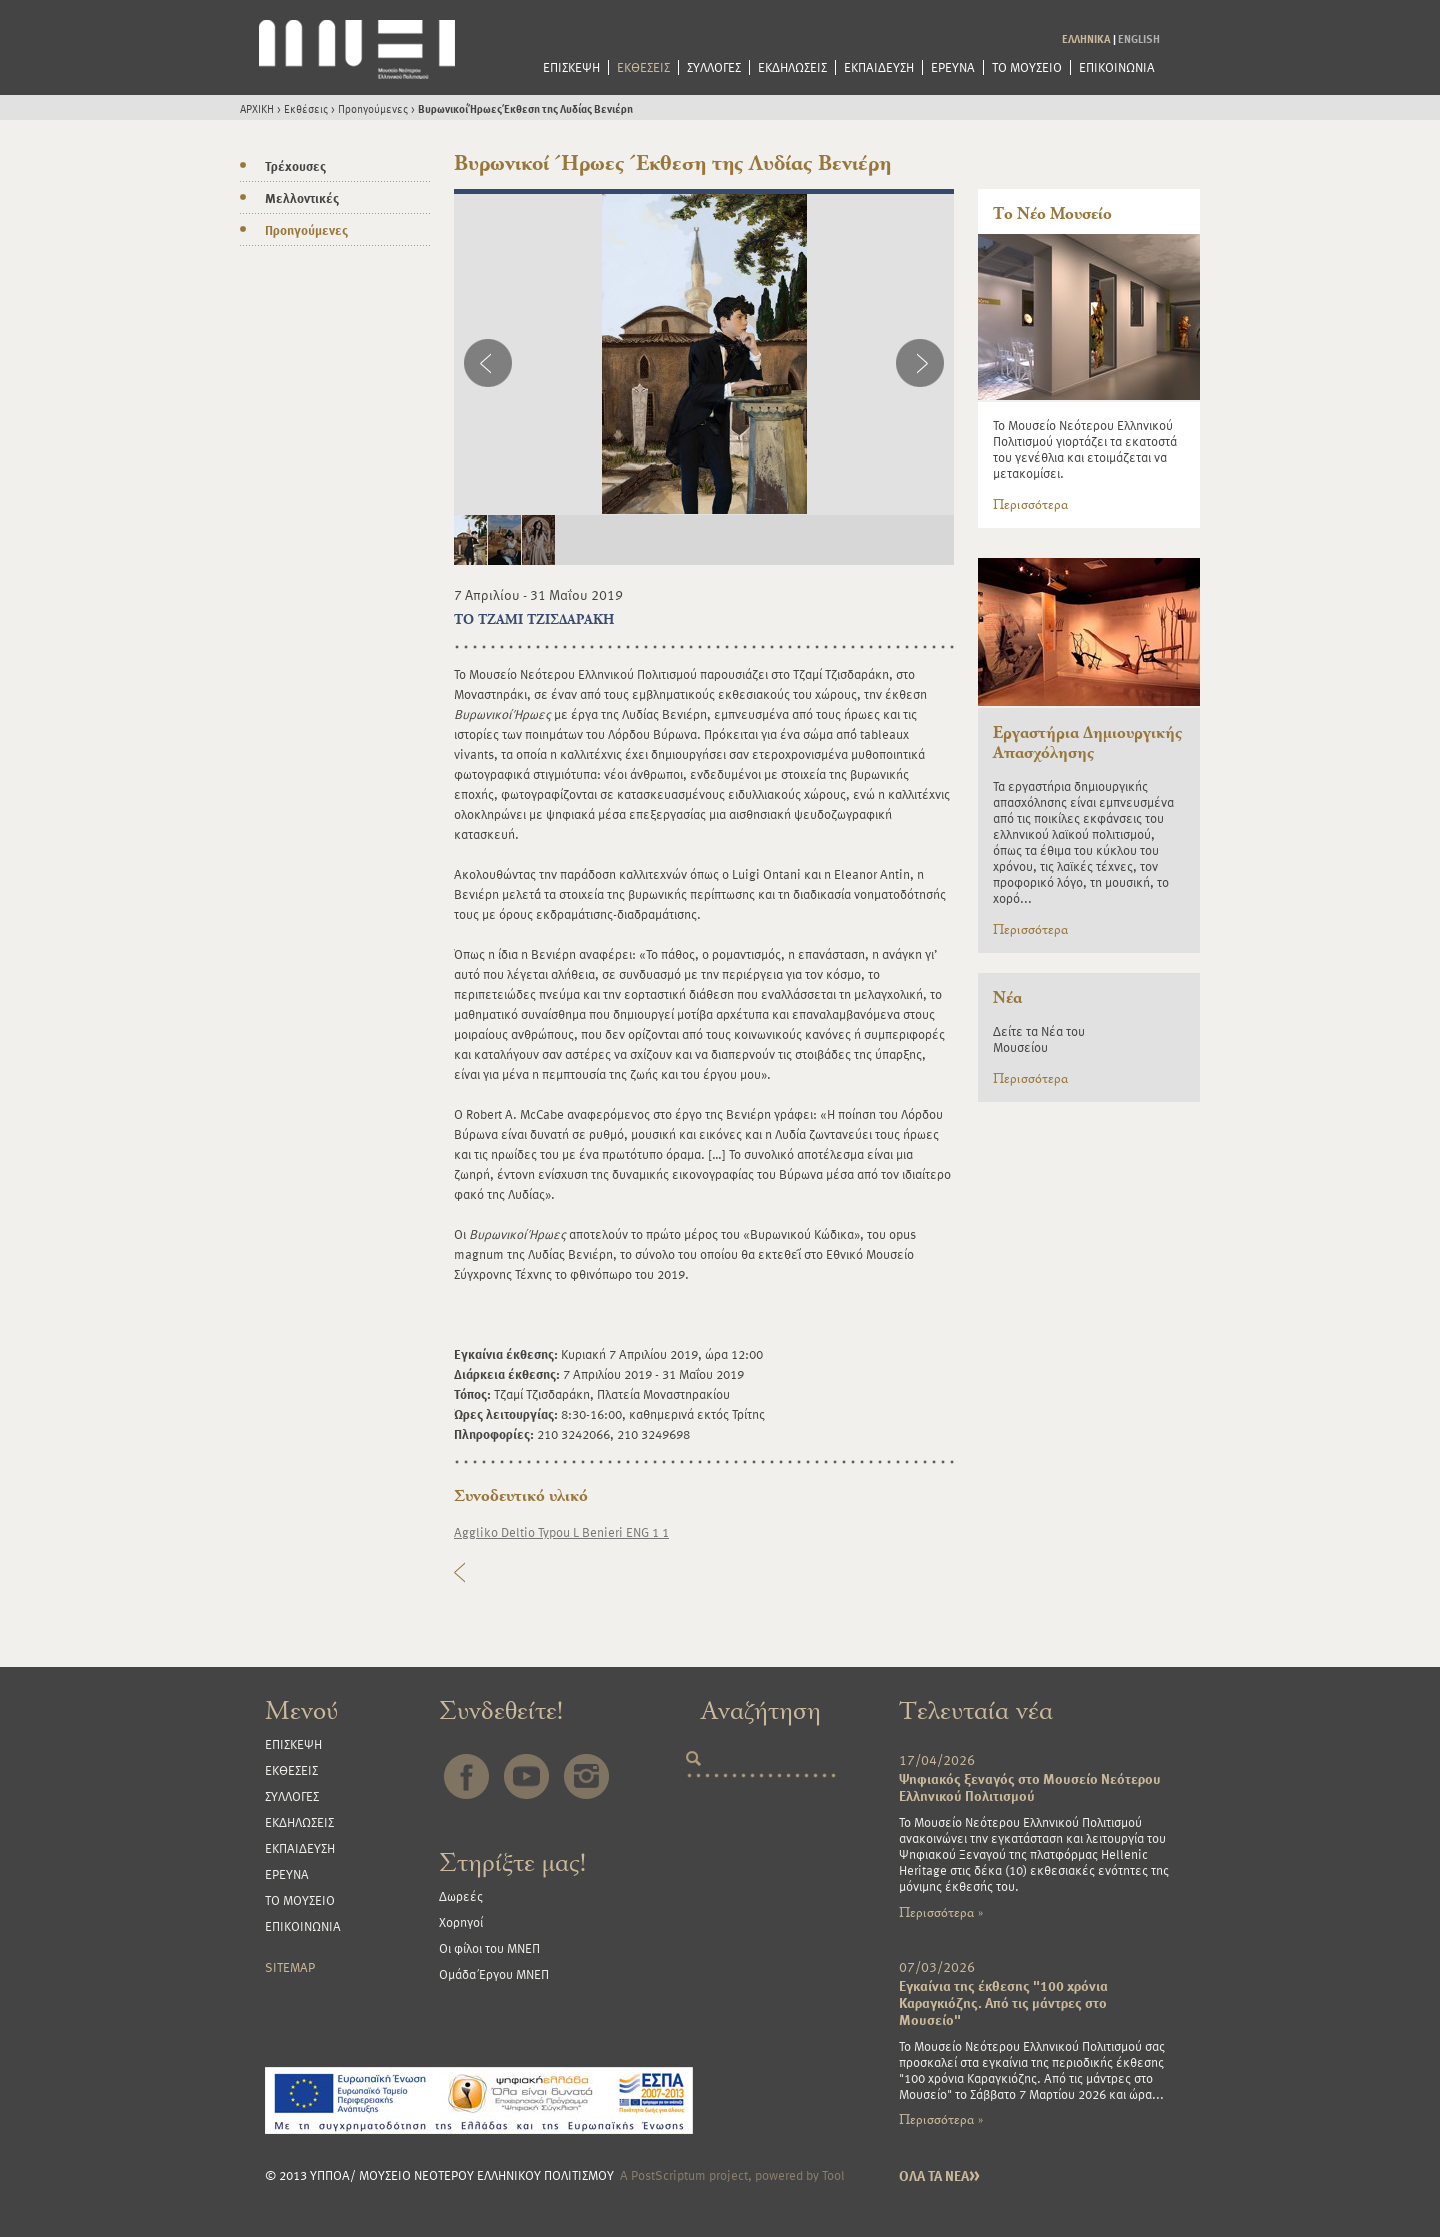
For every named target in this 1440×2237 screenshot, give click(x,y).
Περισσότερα (1030, 505)
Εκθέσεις (306, 108)
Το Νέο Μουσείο (1052, 214)
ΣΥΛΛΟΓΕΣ (714, 67)
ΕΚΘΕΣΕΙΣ (643, 67)
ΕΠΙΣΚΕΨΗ (571, 67)
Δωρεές (461, 1896)
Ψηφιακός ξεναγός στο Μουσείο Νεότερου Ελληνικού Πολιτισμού (1030, 1787)
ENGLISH (1139, 38)
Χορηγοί (461, 1922)
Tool (833, 2175)
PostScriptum (668, 2175)
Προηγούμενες (373, 108)
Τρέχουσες (295, 166)
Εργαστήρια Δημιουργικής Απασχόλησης (1087, 743)
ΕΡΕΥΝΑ (953, 67)
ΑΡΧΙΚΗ (257, 108)
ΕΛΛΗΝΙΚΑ (1086, 38)
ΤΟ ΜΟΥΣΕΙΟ (1027, 67)
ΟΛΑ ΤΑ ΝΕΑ (939, 2175)
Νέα (1007, 998)
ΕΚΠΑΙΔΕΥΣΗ (879, 67)
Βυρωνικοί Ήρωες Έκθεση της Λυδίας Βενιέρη (525, 108)
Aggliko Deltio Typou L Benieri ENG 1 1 (561, 1532)
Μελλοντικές (302, 198)
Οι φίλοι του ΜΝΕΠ (489, 1948)
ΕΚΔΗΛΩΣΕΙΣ (792, 67)
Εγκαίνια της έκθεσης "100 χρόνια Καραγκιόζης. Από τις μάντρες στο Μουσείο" (1003, 2002)
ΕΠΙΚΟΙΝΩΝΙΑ (1117, 67)
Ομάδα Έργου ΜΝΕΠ (494, 1974)
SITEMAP (290, 1967)
